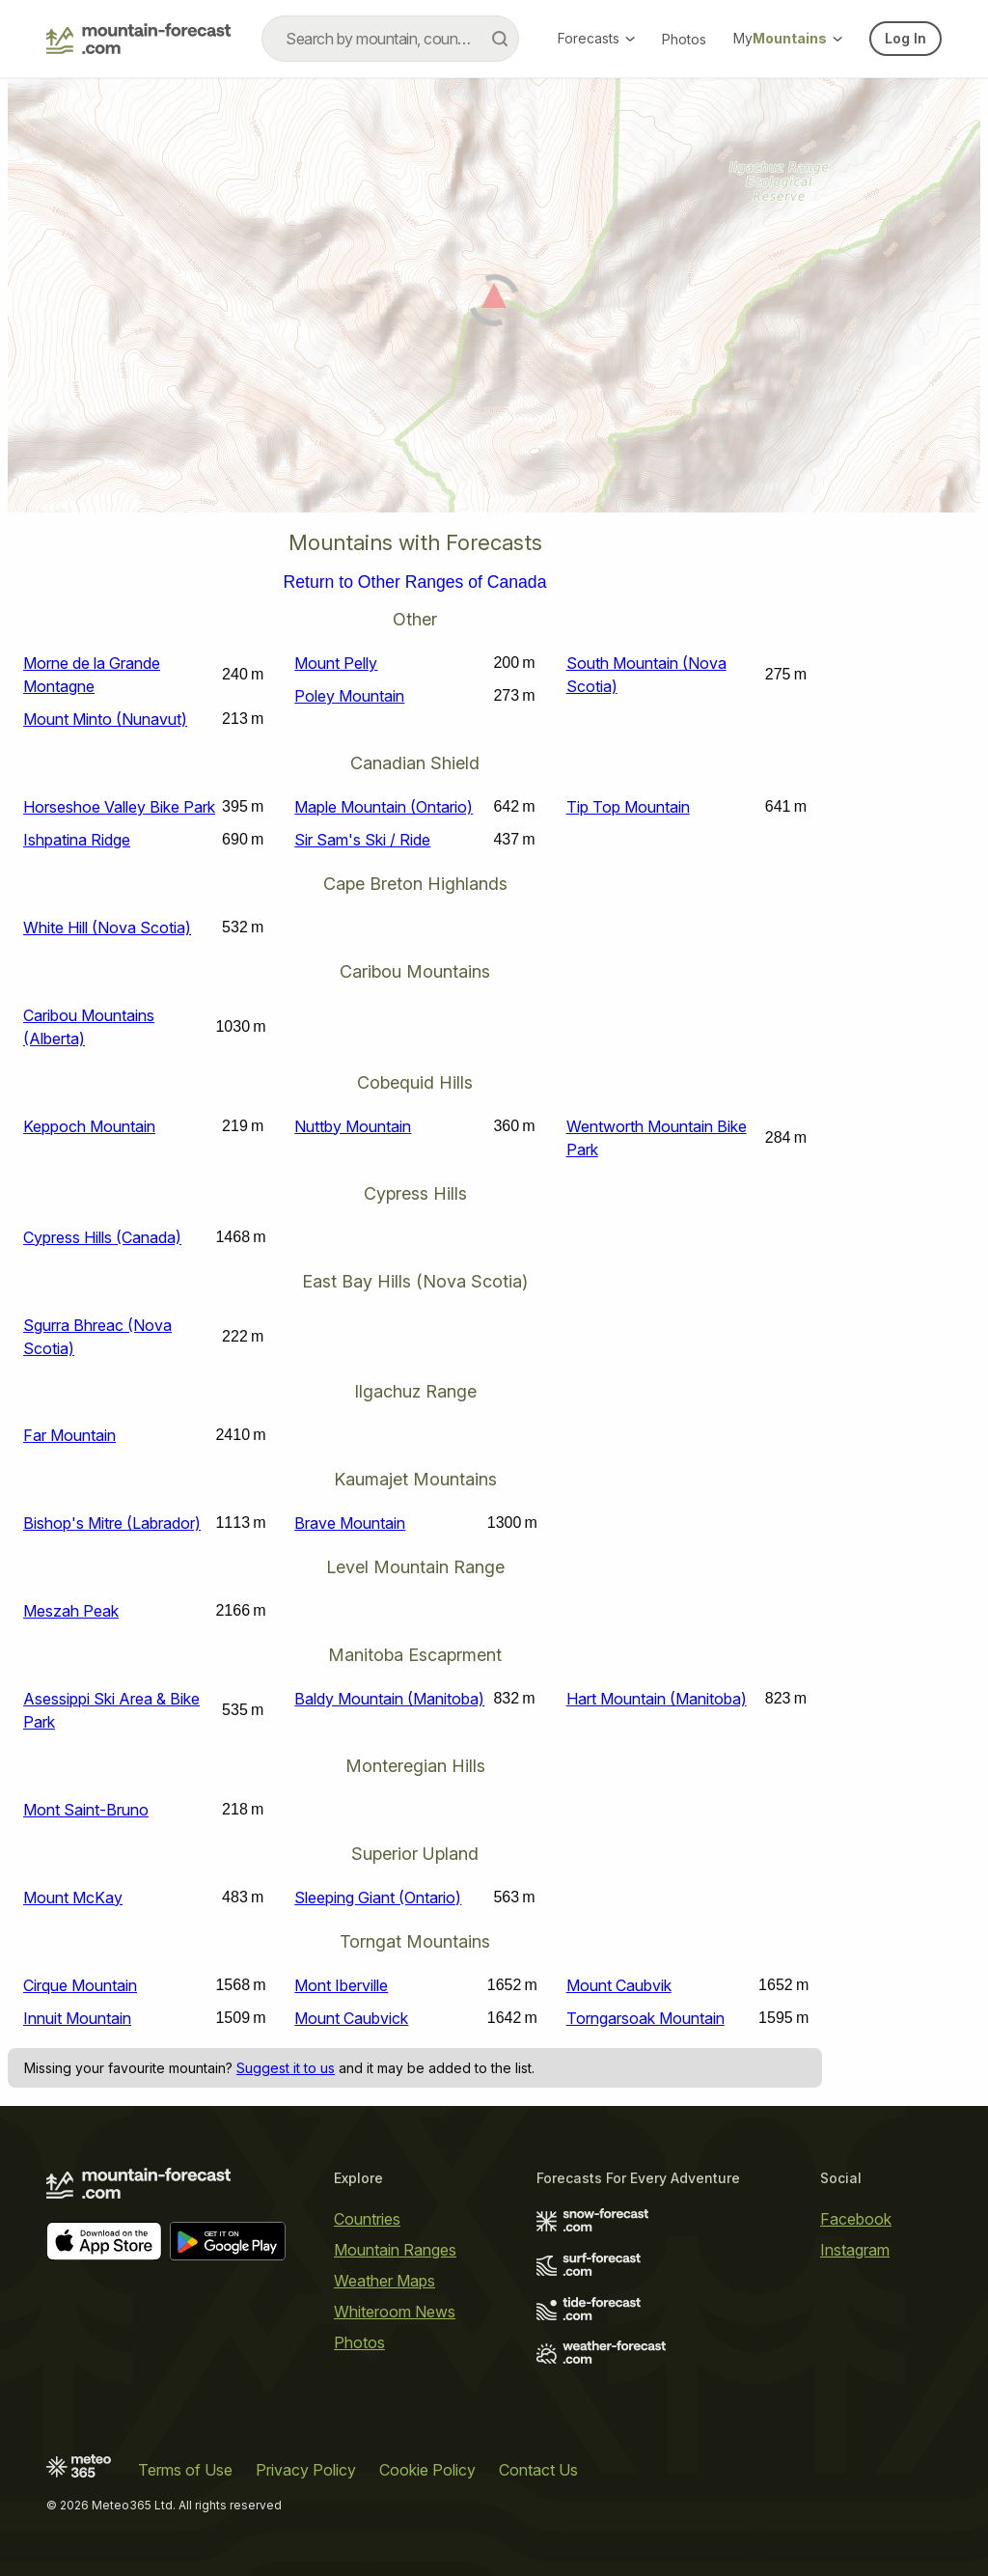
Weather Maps (384, 2280)
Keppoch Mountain (89, 1126)
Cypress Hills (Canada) (102, 1237)
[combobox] (390, 38)
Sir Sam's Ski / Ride (362, 839)
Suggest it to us (285, 2068)
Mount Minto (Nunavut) (105, 719)
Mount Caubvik (619, 1985)
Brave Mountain (349, 1523)
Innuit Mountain (77, 2018)
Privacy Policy (306, 2469)
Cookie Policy (427, 2469)
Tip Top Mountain (628, 807)
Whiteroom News (394, 2311)
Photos (684, 39)
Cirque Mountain (80, 1985)
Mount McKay (73, 1897)
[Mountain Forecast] (138, 38)
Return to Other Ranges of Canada (415, 583)
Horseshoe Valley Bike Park (119, 807)
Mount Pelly (335, 663)
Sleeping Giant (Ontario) (377, 1897)
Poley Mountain (349, 696)
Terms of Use (185, 2469)
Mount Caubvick (351, 2018)
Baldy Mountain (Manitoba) (389, 1698)
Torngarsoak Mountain (645, 2018)
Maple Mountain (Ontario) (383, 807)
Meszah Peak (71, 1610)
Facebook (856, 2219)
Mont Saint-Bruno (86, 1809)
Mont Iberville (341, 1985)
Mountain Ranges (395, 2249)
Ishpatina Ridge (76, 839)
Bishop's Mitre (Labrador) (112, 1523)
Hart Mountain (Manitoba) (656, 1698)
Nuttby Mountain (352, 1126)
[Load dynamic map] (494, 303)
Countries (367, 2219)
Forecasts (596, 38)
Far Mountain (69, 1435)
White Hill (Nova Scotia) (107, 927)
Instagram (855, 2249)
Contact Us (538, 2469)
